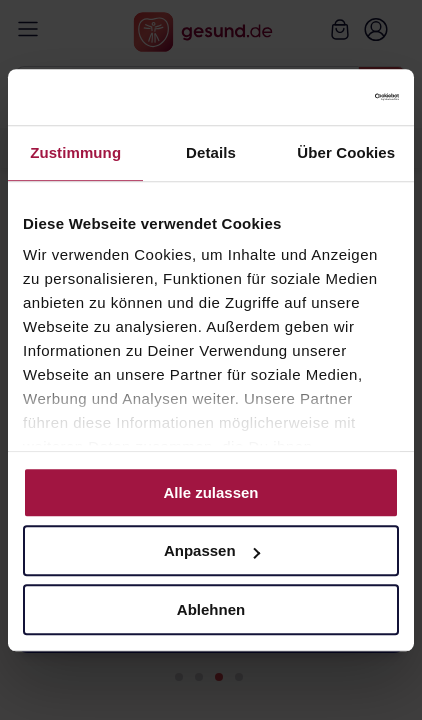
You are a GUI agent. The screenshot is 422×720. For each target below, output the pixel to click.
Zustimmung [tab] (75, 152)
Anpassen (212, 550)
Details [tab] (211, 152)
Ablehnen (211, 609)
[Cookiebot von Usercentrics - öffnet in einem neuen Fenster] (311, 97)
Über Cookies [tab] (346, 152)
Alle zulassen (210, 492)
